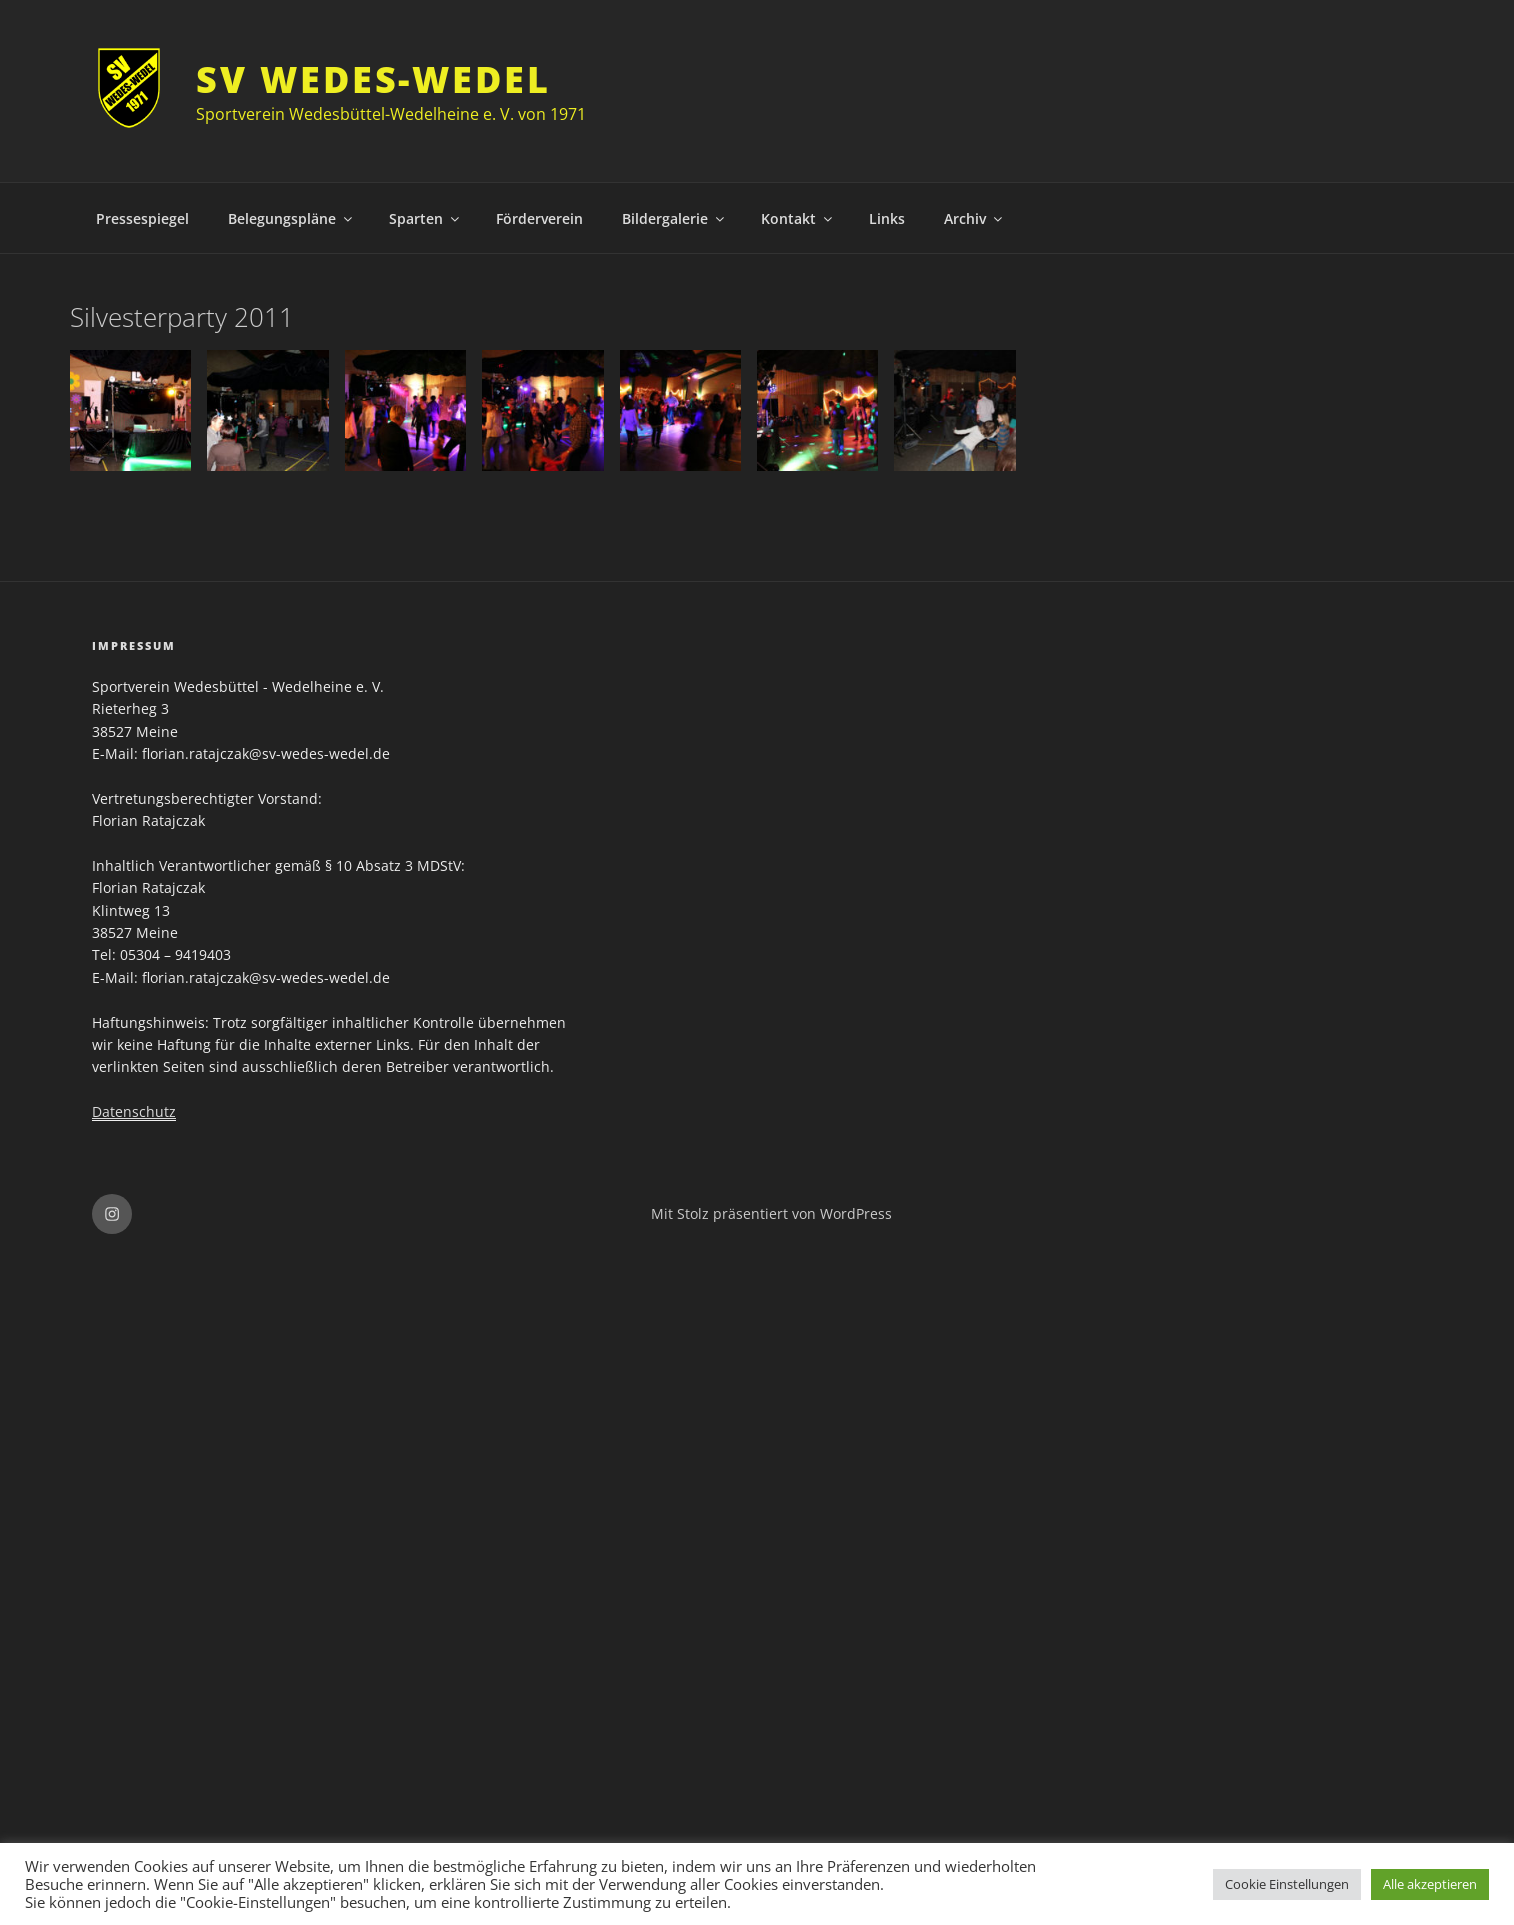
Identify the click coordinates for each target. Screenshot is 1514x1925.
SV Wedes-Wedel (373, 79)
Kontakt (798, 218)
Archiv (974, 218)
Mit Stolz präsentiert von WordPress (771, 1213)
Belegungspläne (291, 218)
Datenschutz (134, 1111)
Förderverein (539, 218)
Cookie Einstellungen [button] (1287, 1884)
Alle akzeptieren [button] (1430, 1884)
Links (887, 218)
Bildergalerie (674, 218)
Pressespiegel (142, 218)
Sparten (425, 218)
